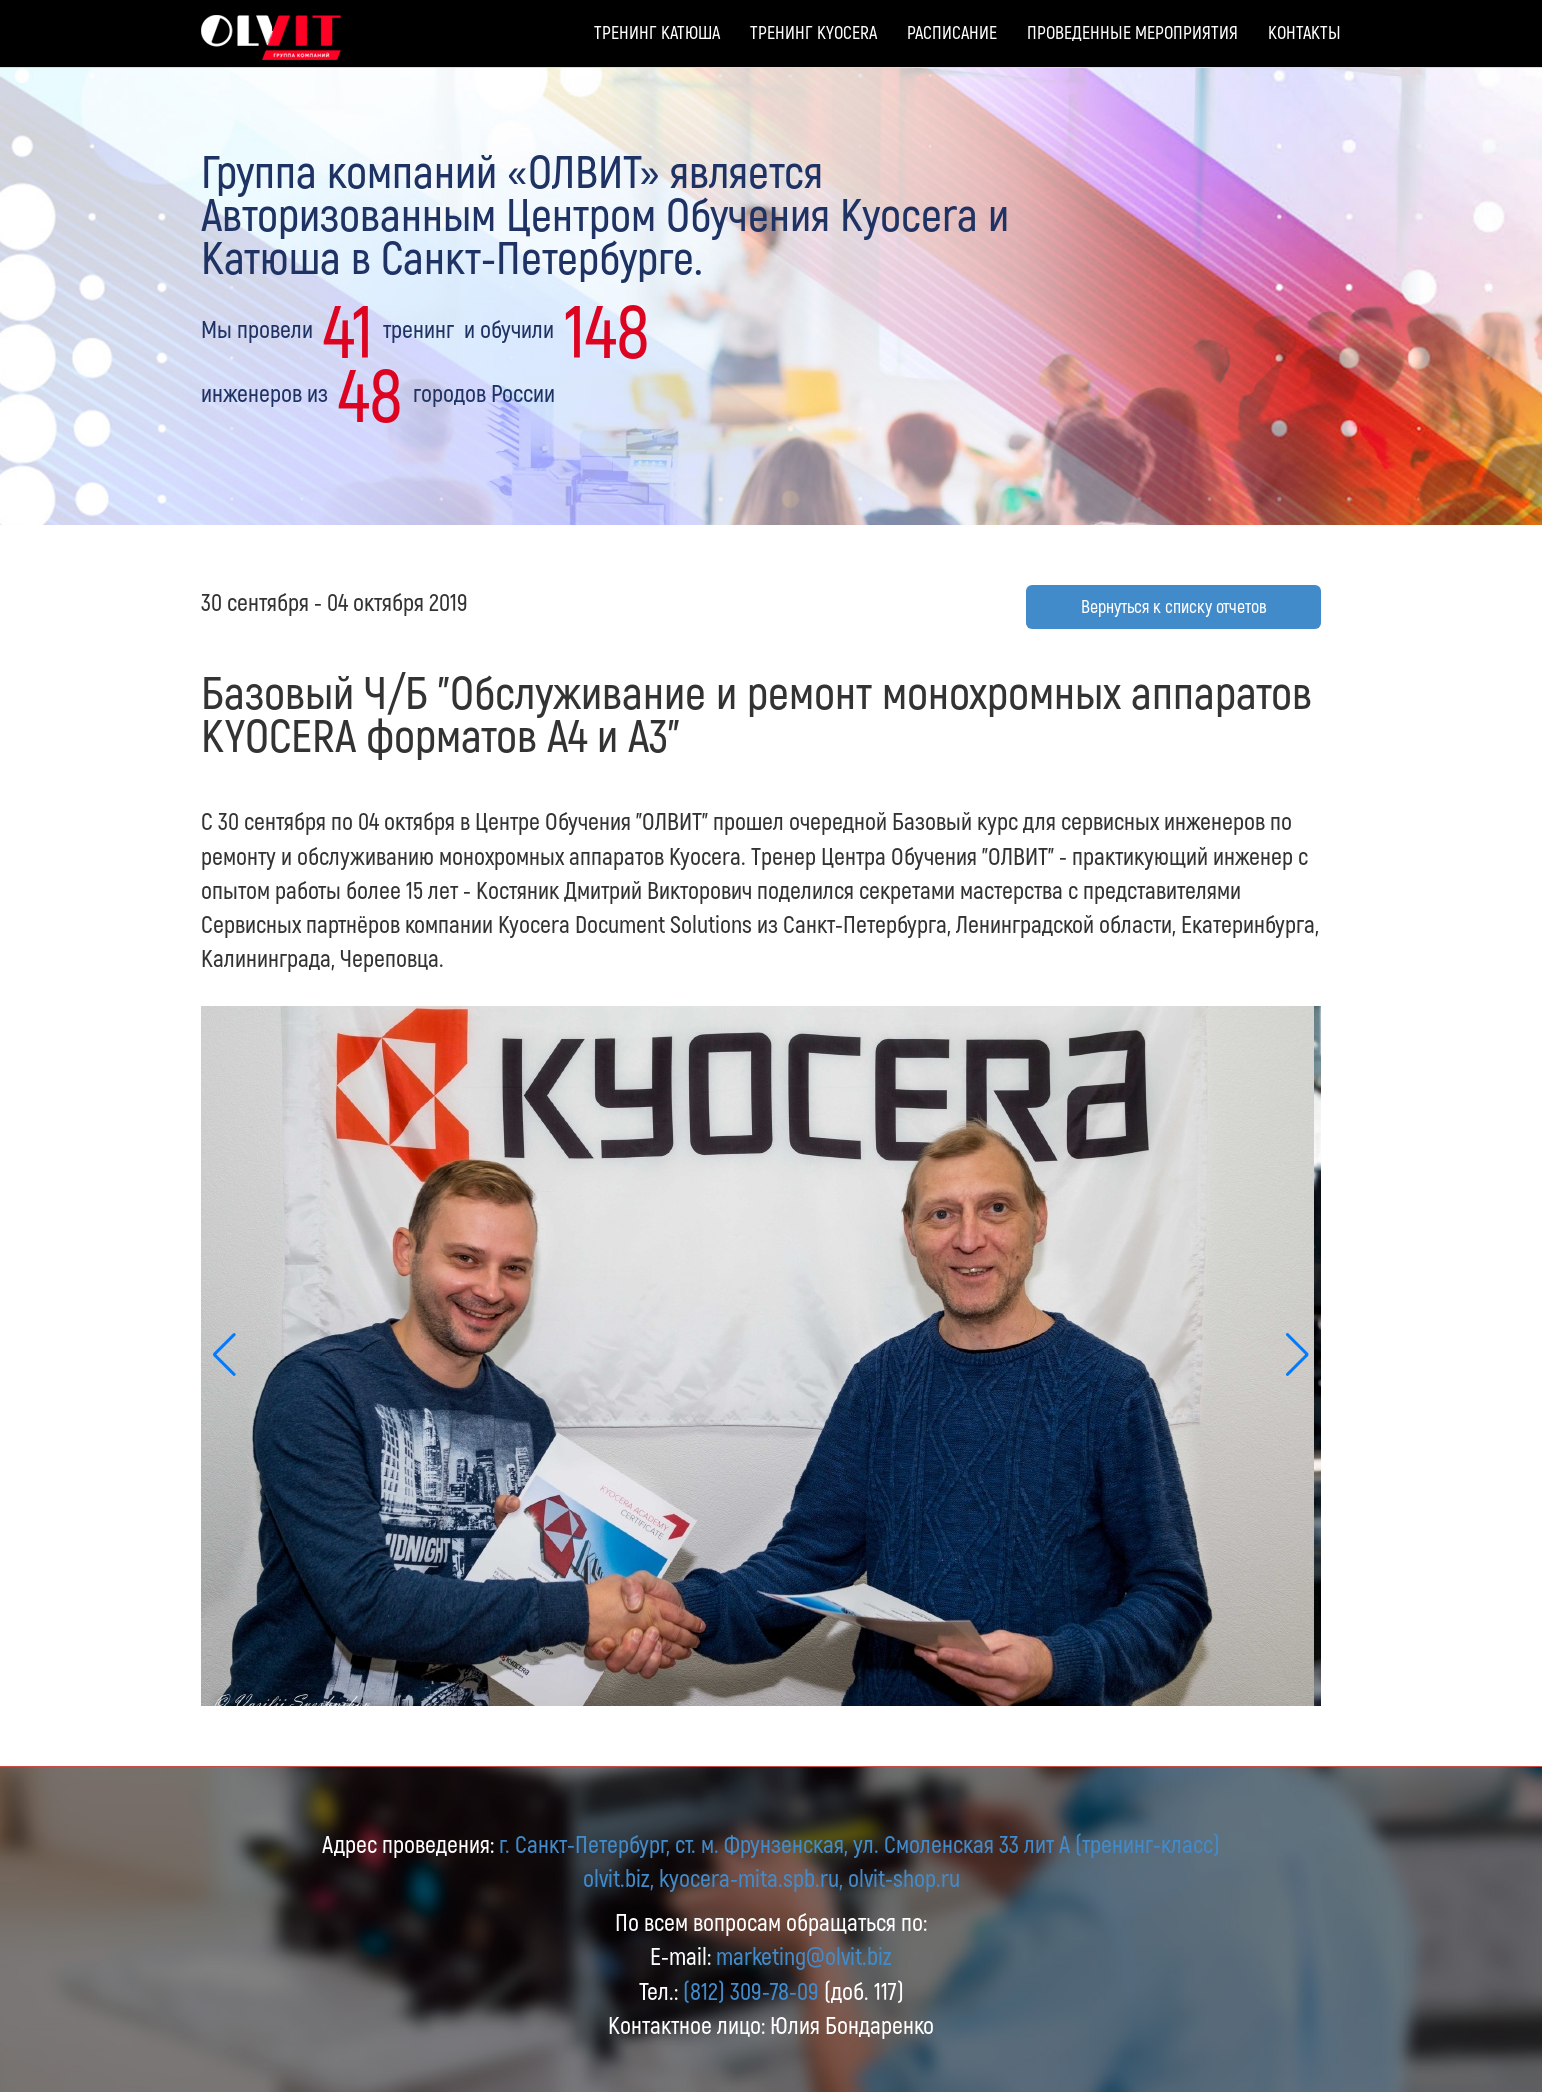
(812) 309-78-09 (751, 1990)
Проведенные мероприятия (1132, 32)
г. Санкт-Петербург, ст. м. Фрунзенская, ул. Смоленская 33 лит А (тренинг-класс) (859, 1843)
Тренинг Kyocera (813, 32)
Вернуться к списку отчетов (1174, 606)
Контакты (1304, 32)
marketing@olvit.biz (804, 1955)
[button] (1297, 1356)
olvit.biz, (618, 1877)
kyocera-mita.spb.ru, (751, 1877)
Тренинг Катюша (657, 32)
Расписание (952, 32)
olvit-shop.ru (904, 1877)
